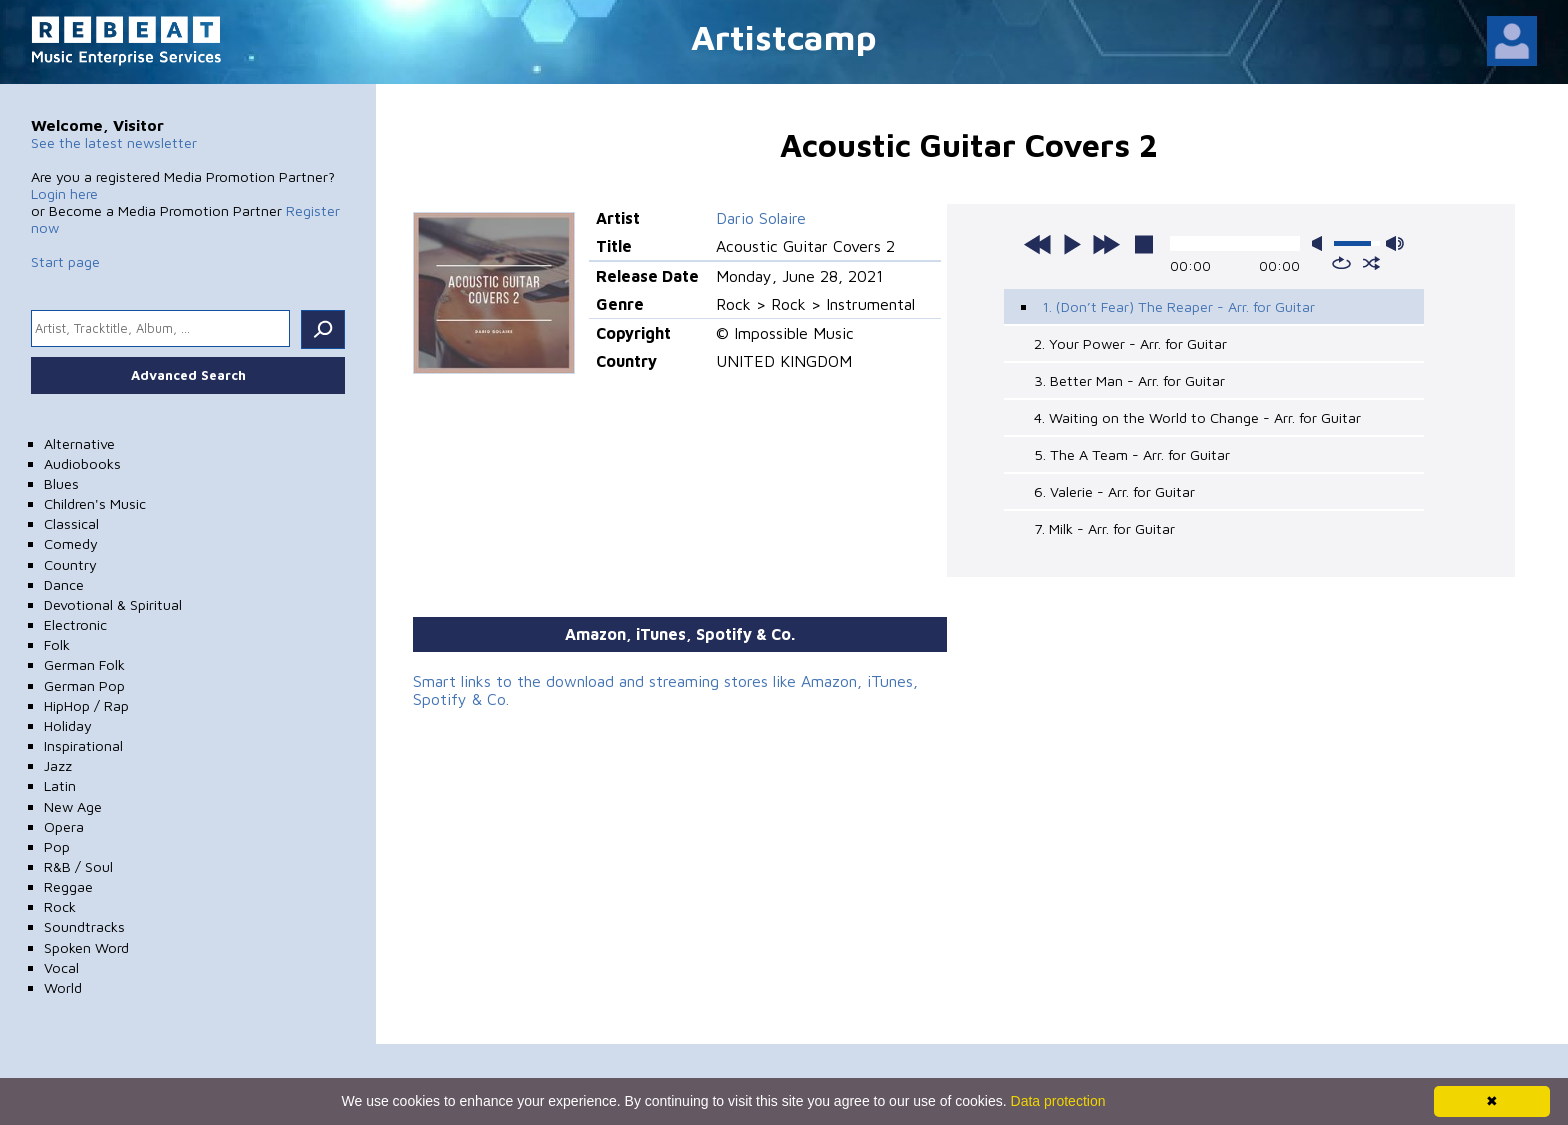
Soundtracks (84, 926)
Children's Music (95, 503)
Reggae (68, 886)
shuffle (1371, 263)
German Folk (84, 664)
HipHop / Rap (86, 705)
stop (1144, 244)
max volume (1395, 243)
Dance (64, 584)
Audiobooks (82, 463)
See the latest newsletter (114, 142)
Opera (64, 826)
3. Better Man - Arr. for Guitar (1129, 380)
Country (70, 564)
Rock (60, 906)
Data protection (1058, 1101)
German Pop (84, 685)
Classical (71, 523)
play (1072, 244)
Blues (61, 483)
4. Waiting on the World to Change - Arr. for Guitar (1197, 417)
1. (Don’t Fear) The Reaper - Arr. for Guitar (1178, 306)
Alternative (79, 443)
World (63, 987)
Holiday (68, 725)
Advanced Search (188, 375)
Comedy (71, 543)
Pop (57, 846)
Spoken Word (86, 947)
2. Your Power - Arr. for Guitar (1130, 343)
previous (1038, 244)
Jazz (58, 765)
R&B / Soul (78, 866)
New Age (73, 806)
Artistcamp (784, 36)
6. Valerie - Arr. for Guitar (1114, 491)
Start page (65, 261)
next (1106, 244)
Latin (60, 785)
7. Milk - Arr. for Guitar (1104, 528)
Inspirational (83, 745)
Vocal (61, 967)
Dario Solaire (761, 218)
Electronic (75, 624)
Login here (64, 193)
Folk (57, 644)
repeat (1341, 263)
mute (1321, 243)
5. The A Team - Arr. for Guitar (1132, 454)
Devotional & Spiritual (113, 604)
